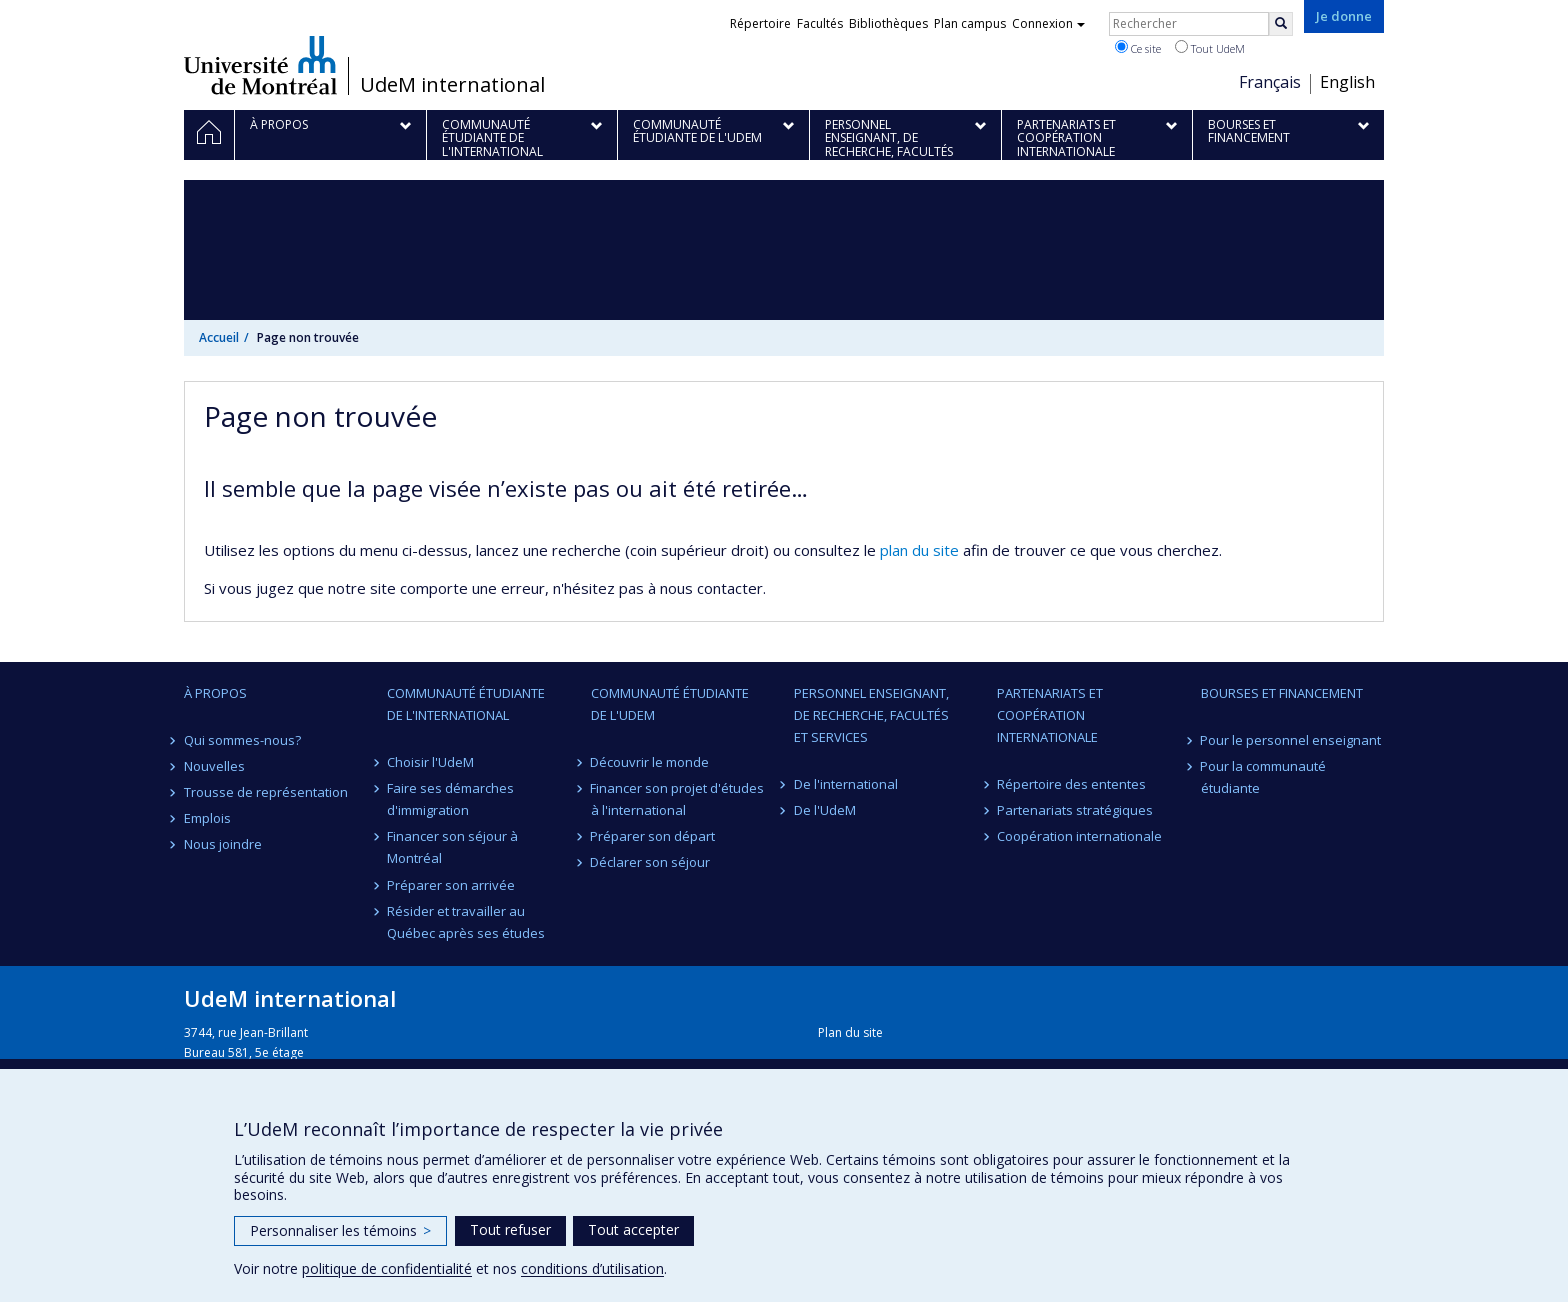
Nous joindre (223, 844)
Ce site (1138, 48)
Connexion (1048, 23)
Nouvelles (214, 766)
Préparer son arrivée (451, 885)
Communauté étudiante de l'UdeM (670, 704)
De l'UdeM (825, 810)
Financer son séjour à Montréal (452, 847)
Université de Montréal (260, 65)
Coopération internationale (1079, 836)
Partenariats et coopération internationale (1050, 715)
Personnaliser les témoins (340, 1230)
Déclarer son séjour (651, 862)
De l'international (846, 784)
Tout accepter (633, 1229)
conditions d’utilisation (592, 1268)
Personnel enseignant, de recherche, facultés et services (871, 715)
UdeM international (452, 85)
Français (1270, 82)
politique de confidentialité (387, 1268)
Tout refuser (510, 1229)
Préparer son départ (653, 836)
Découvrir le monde (650, 762)
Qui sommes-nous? (242, 740)
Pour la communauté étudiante (1264, 777)
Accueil (219, 337)
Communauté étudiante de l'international (466, 704)
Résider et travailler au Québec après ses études (466, 922)
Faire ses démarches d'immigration (450, 799)
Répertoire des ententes (1071, 784)
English (1347, 82)
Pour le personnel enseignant (1291, 740)
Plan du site (850, 1032)
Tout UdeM (1210, 48)
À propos (215, 693)
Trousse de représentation (266, 792)
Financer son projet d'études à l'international (678, 799)
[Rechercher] (1281, 24)
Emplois (207, 818)
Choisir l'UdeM (430, 762)
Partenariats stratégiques (1075, 810)
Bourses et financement (1282, 693)
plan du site (919, 550)
